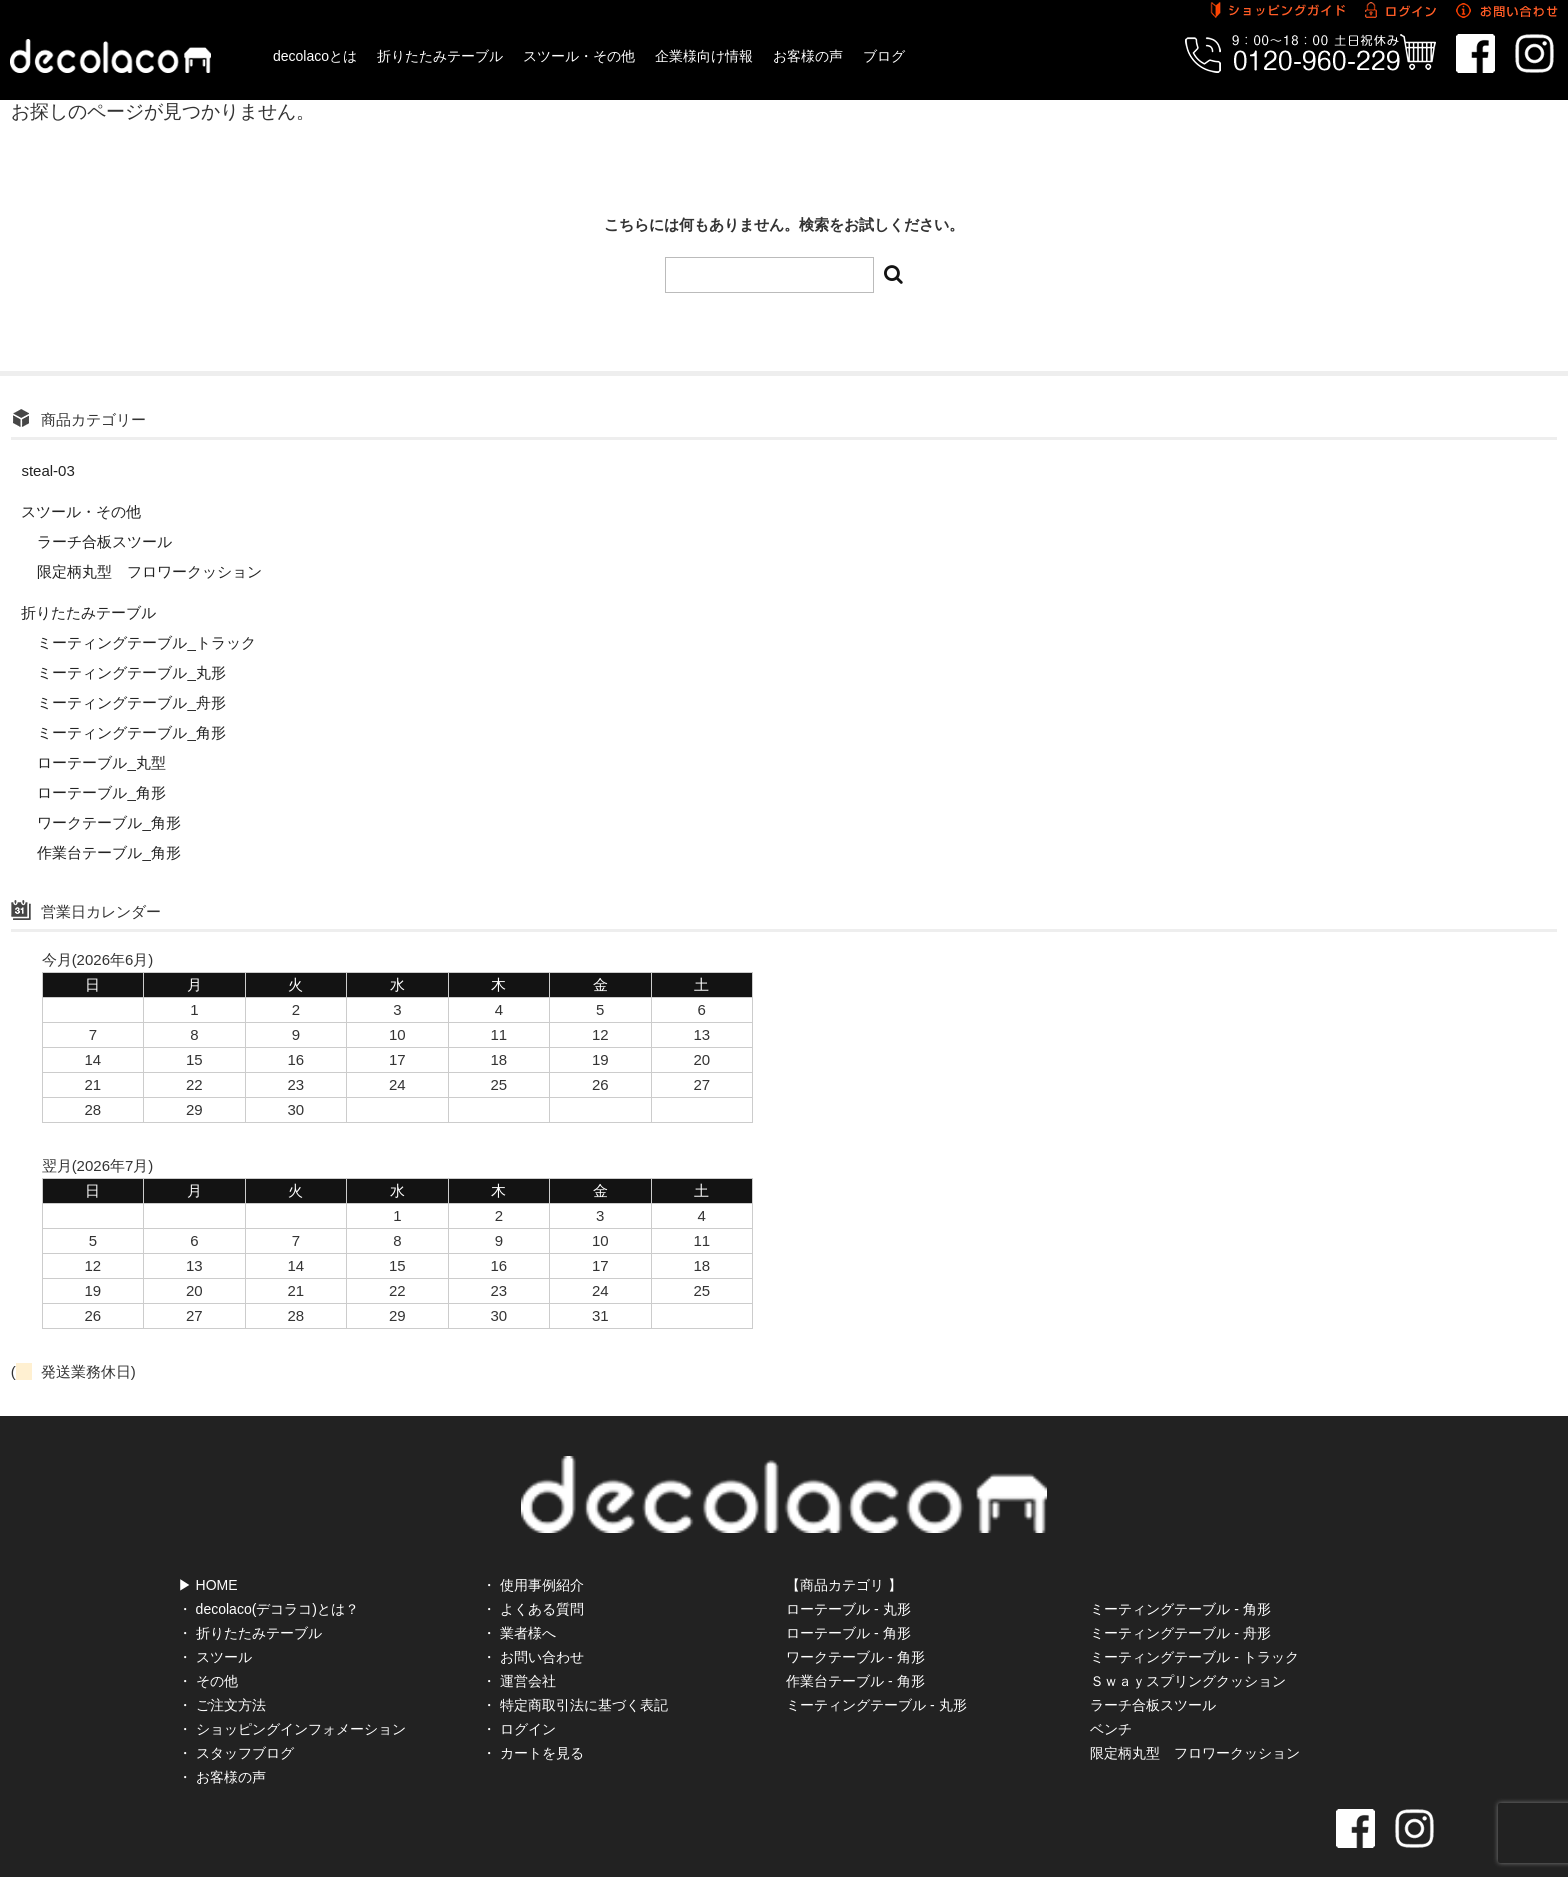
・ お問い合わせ (533, 1614)
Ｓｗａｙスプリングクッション (1188, 1638)
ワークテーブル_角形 (108, 822)
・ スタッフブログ (236, 1710)
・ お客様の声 (222, 1734)
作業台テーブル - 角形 (855, 1638)
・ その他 (208, 1638)
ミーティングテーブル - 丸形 (876, 1662)
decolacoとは (315, 56)
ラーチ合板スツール (104, 541)
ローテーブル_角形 (101, 792)
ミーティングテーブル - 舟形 (1180, 1590)
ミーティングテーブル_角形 (131, 732)
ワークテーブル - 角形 (855, 1614)
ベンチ (1111, 1686)
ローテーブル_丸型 (101, 762)
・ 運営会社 (519, 1638)
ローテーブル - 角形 (848, 1590)
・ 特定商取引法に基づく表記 (575, 1662)
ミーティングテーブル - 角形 (1180, 1566)
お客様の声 (808, 56)
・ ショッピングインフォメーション (292, 1686)
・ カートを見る (533, 1710)
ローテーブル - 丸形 (848, 1566)
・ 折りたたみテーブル (250, 1590)
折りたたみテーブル (440, 56)
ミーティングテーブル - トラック (1194, 1614)
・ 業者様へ (519, 1590)
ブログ (884, 56)
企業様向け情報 (704, 56)
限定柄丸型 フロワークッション (149, 571)
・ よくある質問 (533, 1566)
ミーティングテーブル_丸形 (131, 672)
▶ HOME (208, 1542)
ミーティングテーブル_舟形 (131, 702)
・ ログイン (519, 1686)
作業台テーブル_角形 (108, 852)
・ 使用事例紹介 (533, 1542)
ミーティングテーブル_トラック (146, 642)
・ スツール (215, 1614)
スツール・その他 (579, 56)
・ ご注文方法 (222, 1662)
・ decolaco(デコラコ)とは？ (268, 1566)
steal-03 (47, 470)
